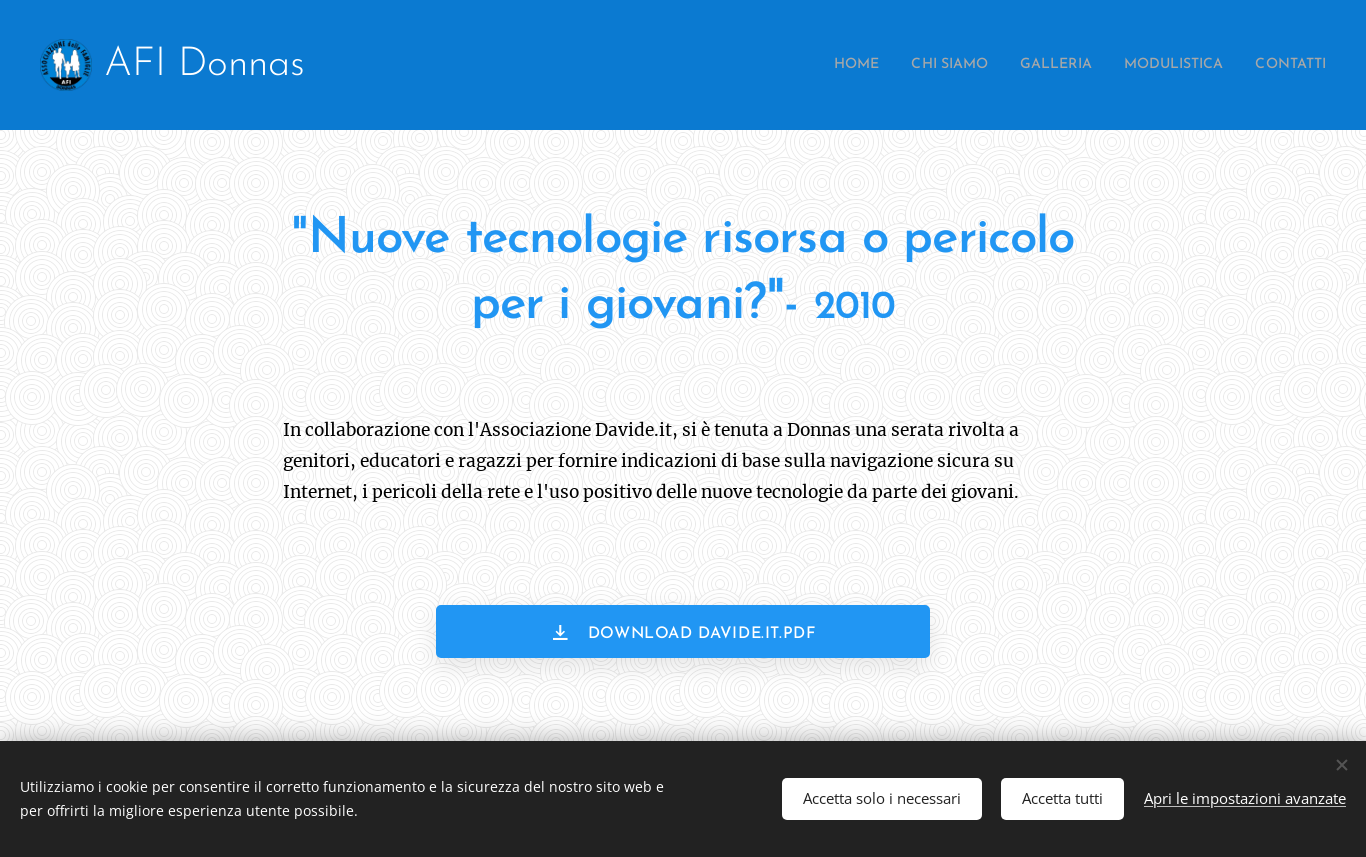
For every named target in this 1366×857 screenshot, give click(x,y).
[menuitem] (805, 65)
